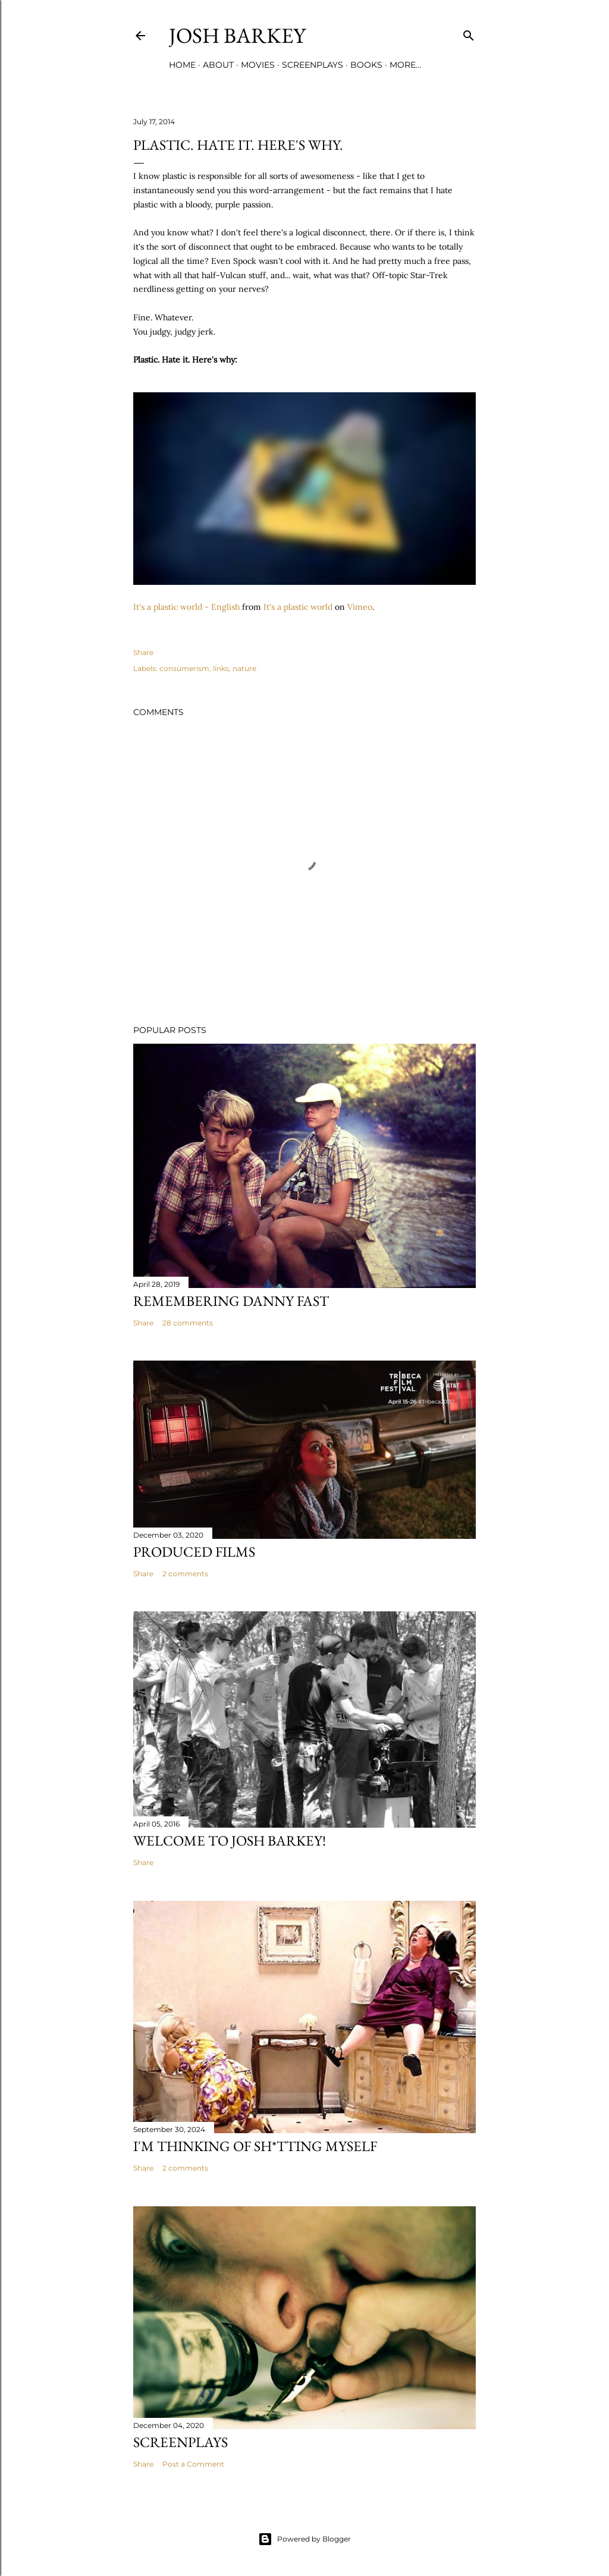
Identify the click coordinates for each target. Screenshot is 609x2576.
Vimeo (359, 607)
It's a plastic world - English (186, 607)
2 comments (185, 1573)
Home (182, 64)
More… (405, 64)
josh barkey (237, 35)
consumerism (184, 668)
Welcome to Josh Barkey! (229, 1840)
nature (244, 668)
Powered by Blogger (304, 2539)
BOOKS (366, 64)
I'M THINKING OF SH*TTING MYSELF (255, 2146)
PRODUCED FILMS (194, 1551)
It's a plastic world (297, 607)
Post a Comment (193, 2464)
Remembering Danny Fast (231, 1301)
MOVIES (258, 64)
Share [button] (143, 652)
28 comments (187, 1322)
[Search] (469, 33)
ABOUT (218, 64)
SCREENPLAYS (312, 64)
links (221, 668)
